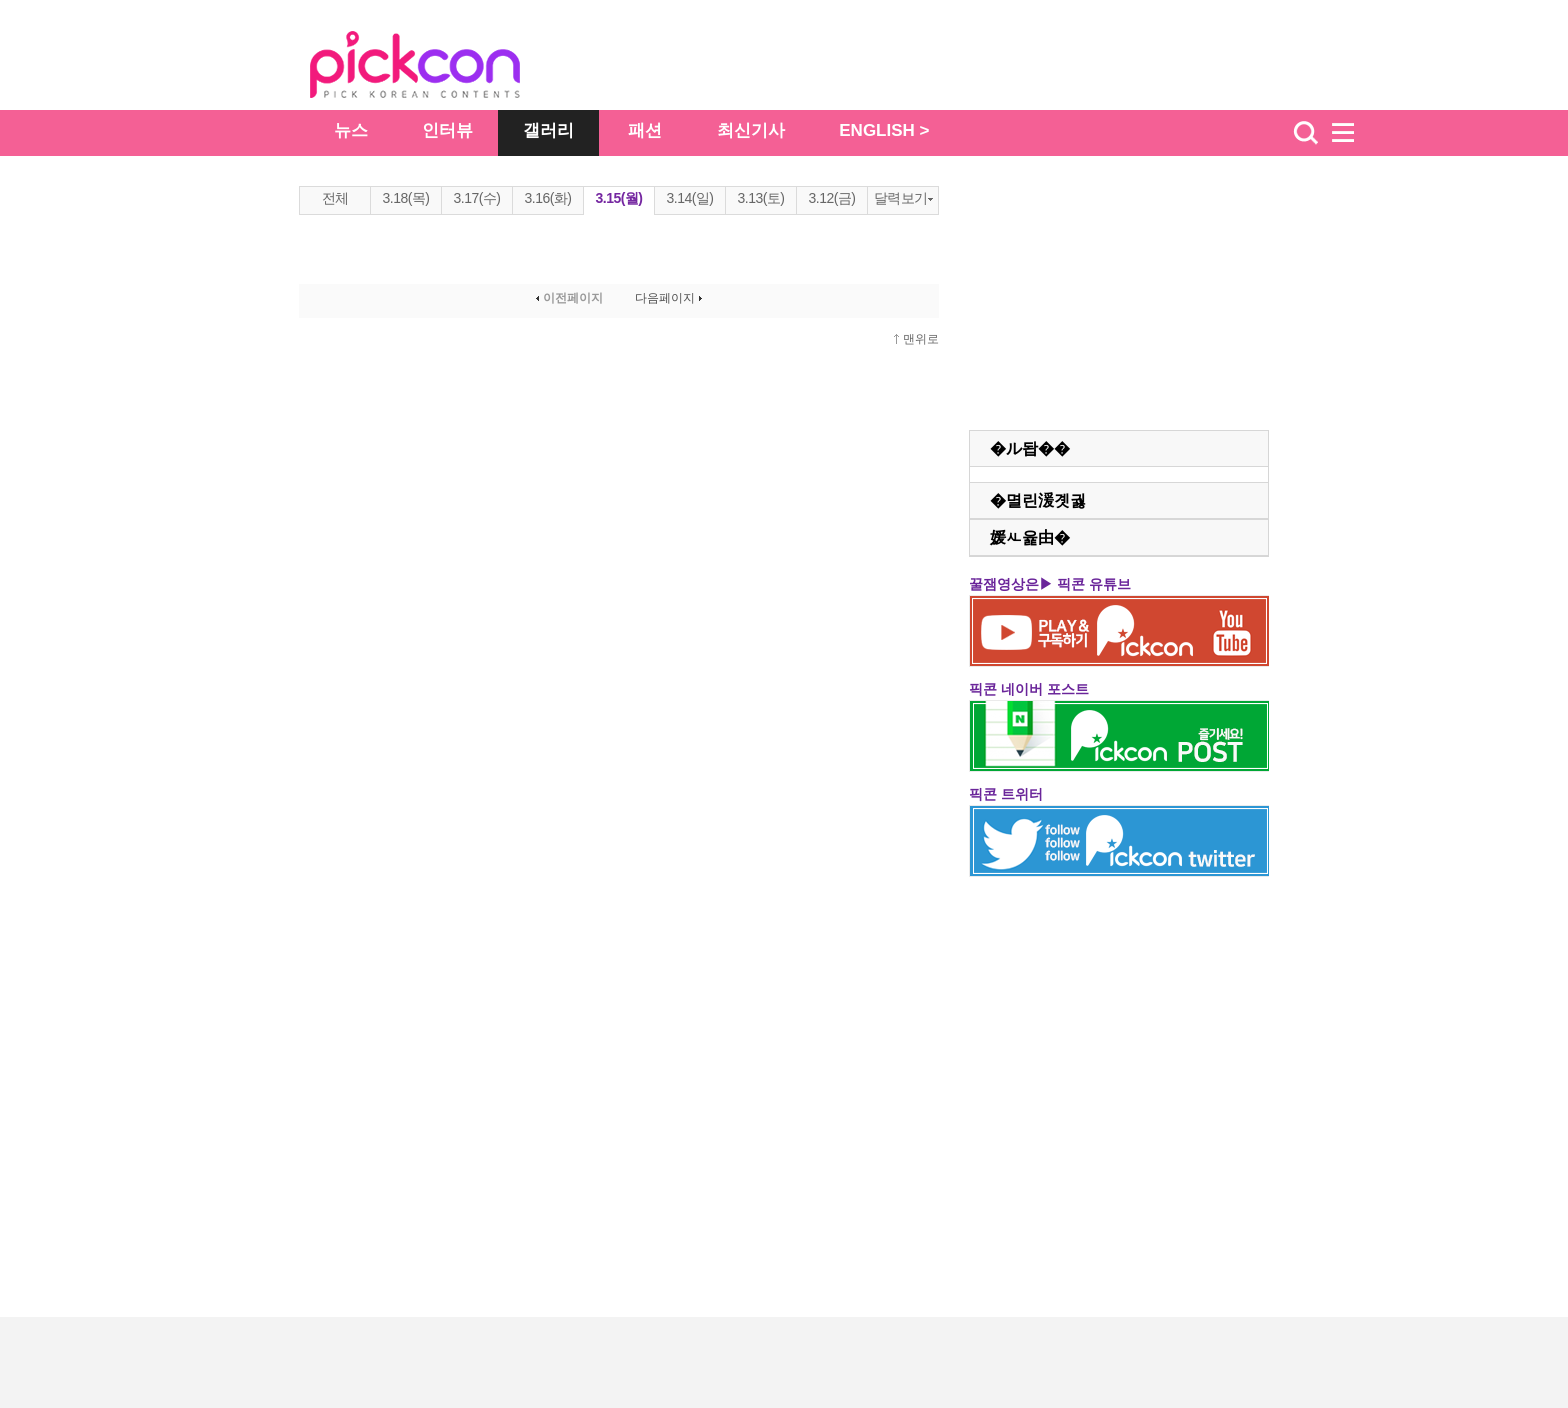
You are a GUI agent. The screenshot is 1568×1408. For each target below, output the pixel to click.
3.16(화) (547, 198)
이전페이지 (567, 298)
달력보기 (903, 198)
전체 (335, 198)
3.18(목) (405, 198)
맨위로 (921, 339)
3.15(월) (618, 198)
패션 (645, 130)
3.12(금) (831, 198)
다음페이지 (670, 298)
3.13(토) (760, 198)
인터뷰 (447, 130)
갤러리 (548, 130)
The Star (445, 68)
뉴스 (351, 130)
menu (1352, 133)
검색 (1306, 133)
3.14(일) (689, 198)
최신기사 (751, 130)
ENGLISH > (884, 130)
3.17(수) (476, 198)
